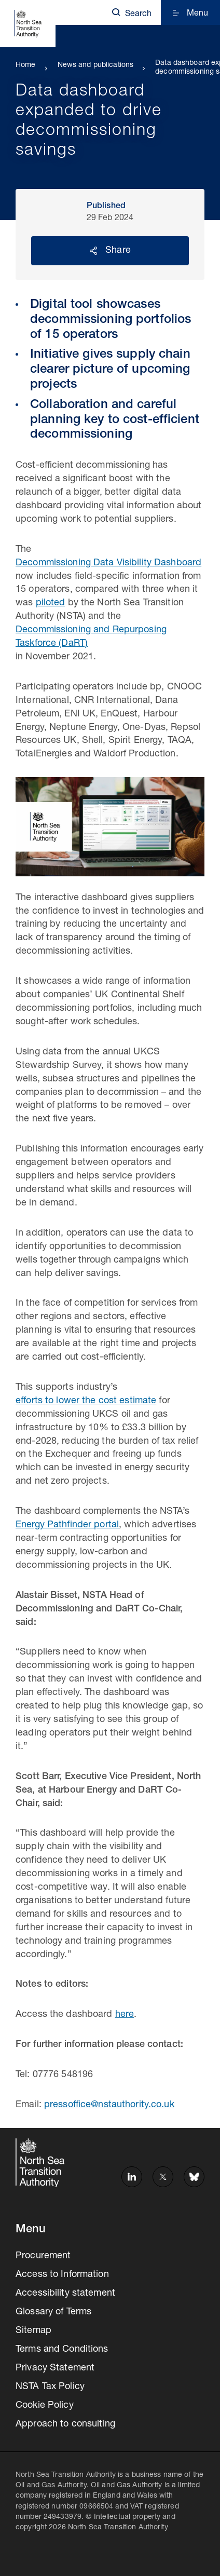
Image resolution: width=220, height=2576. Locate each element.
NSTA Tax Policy (50, 2387)
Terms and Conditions (62, 2349)
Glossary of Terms (53, 2312)
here (124, 2014)
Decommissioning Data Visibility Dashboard (108, 563)
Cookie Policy (45, 2405)
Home (26, 65)
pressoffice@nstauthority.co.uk (109, 2105)
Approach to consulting (65, 2424)
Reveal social (93, 250)
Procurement (43, 2256)
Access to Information (62, 2275)
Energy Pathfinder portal (67, 1525)
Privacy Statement (55, 2368)
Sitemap (33, 2331)
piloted (50, 603)
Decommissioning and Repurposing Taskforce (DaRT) (91, 637)
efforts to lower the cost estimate (86, 1401)
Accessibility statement (65, 2293)
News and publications (96, 65)
